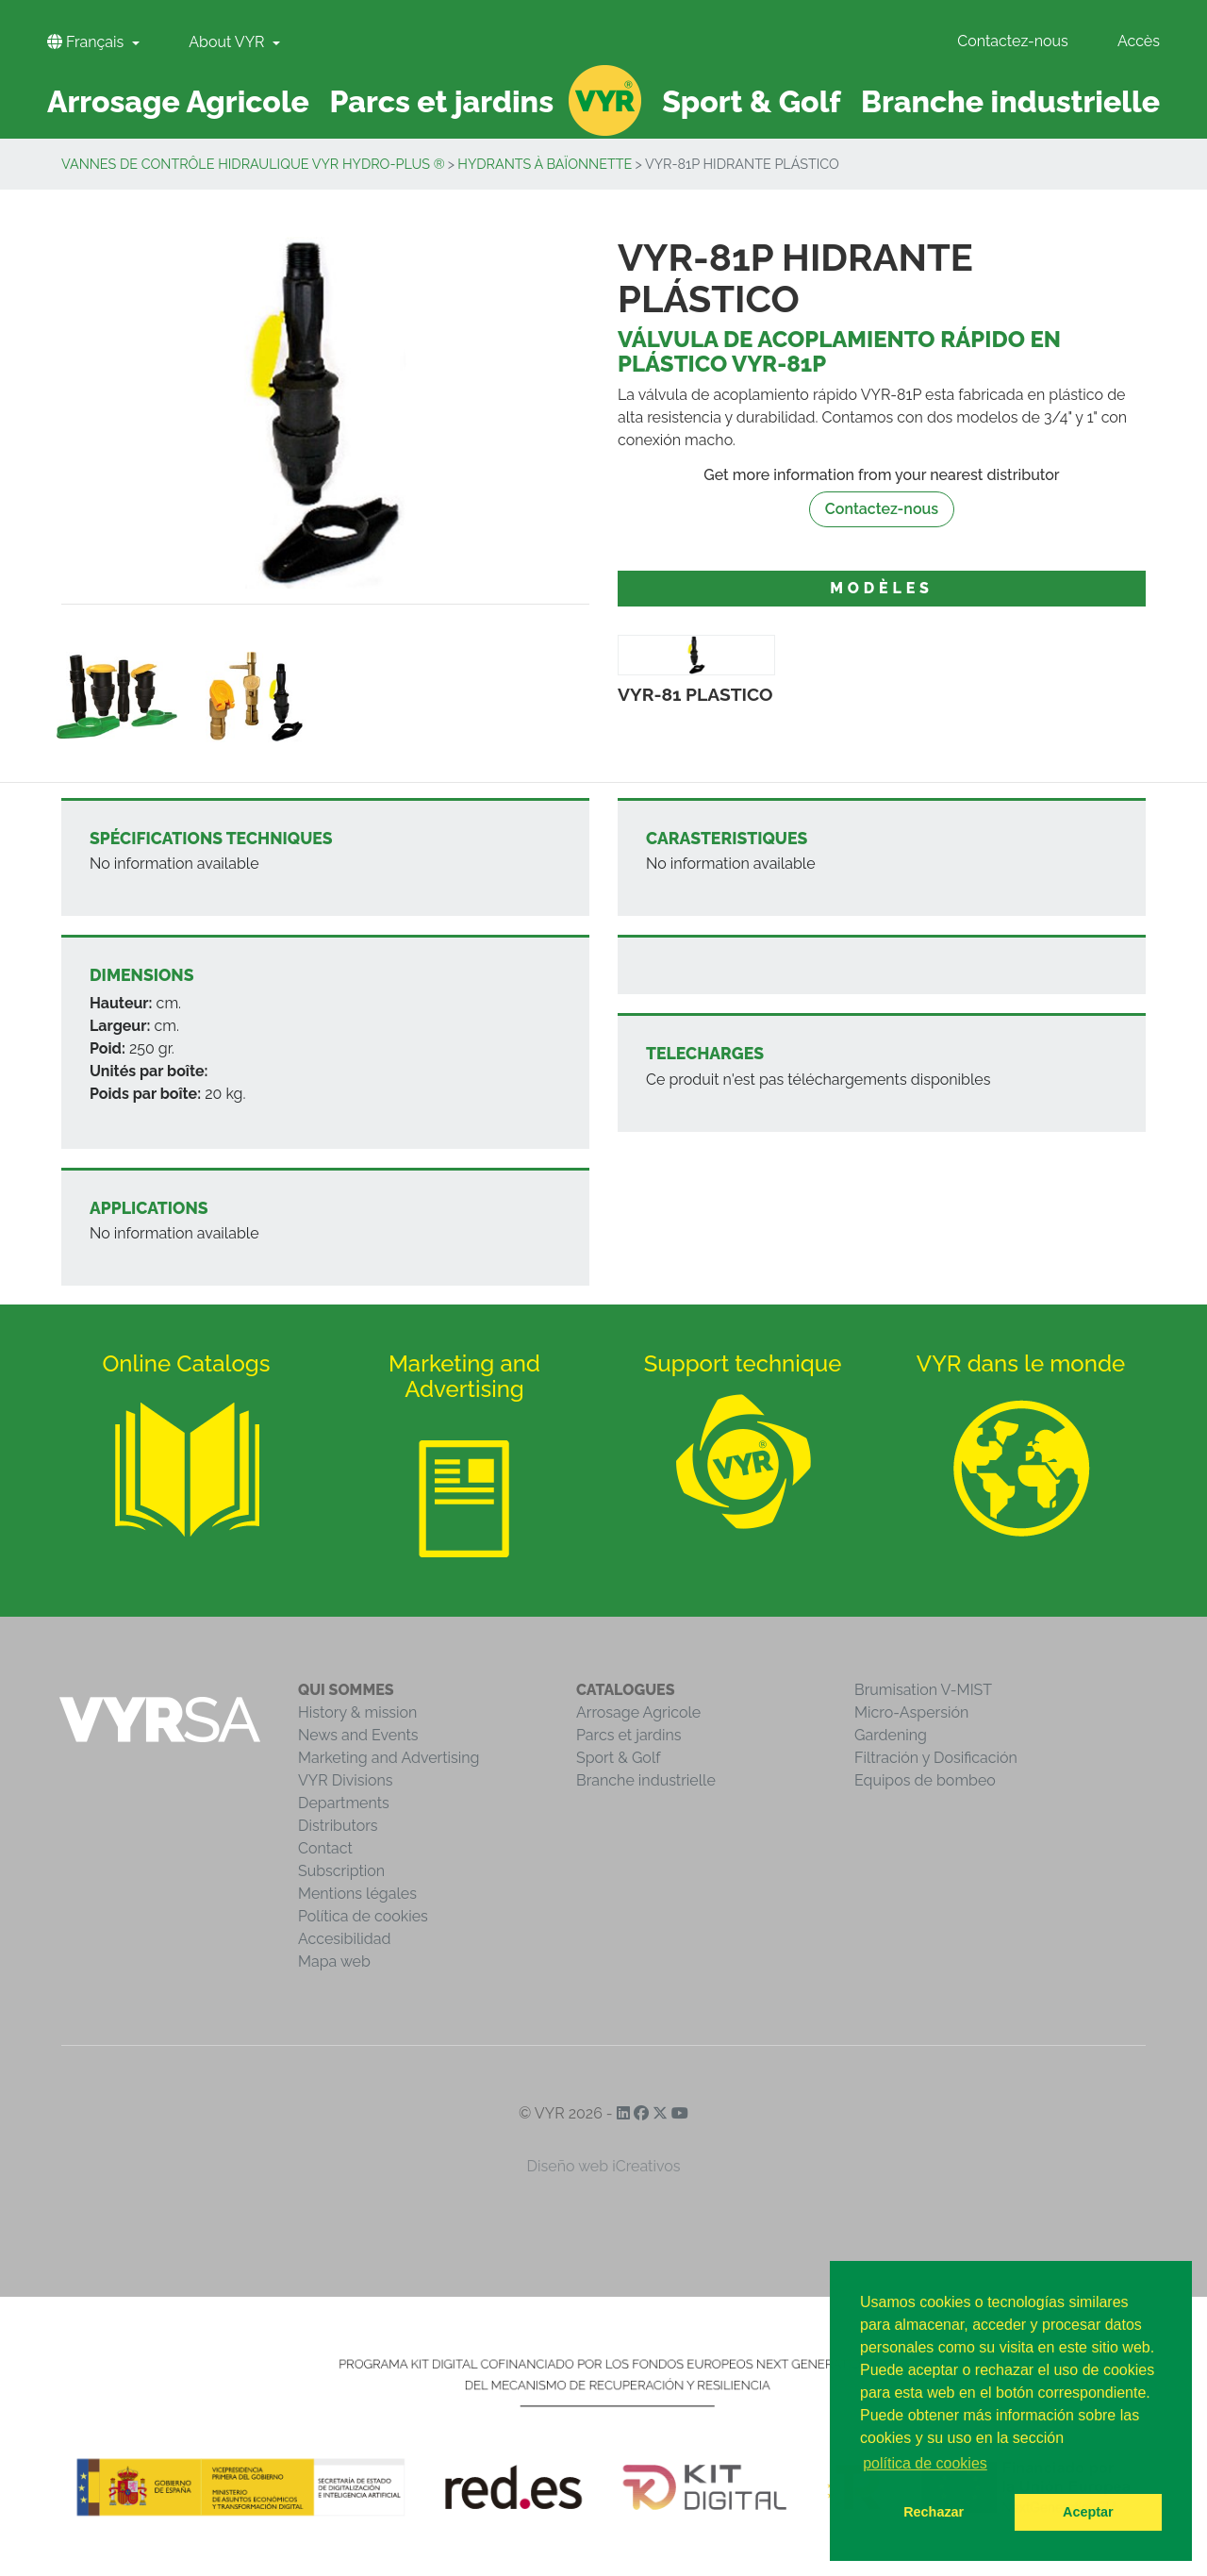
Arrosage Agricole (638, 1712)
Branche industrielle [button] (1010, 101)
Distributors (338, 1826)
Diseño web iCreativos (604, 2166)
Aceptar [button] (1088, 2511)
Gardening (890, 1735)
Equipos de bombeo (925, 1780)
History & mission (357, 1712)
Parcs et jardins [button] (442, 101)
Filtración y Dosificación (935, 1758)
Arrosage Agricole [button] (178, 101)
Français (87, 42)
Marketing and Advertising (388, 1758)
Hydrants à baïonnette (544, 164)
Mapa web (334, 1961)
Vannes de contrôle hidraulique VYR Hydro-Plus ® (253, 164)
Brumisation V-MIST (923, 1690)
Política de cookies (363, 1916)
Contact (325, 1848)
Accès (1138, 41)
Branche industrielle (646, 1780)
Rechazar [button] (933, 2511)
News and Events (358, 1735)
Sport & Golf (618, 1758)
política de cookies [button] (925, 2463)
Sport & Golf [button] (751, 101)
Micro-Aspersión (911, 1712)
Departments (343, 1803)
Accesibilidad (344, 1939)
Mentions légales (357, 1894)
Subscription (341, 1871)
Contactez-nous (1012, 41)
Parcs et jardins (629, 1735)
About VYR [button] (228, 42)
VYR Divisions (345, 1780)
